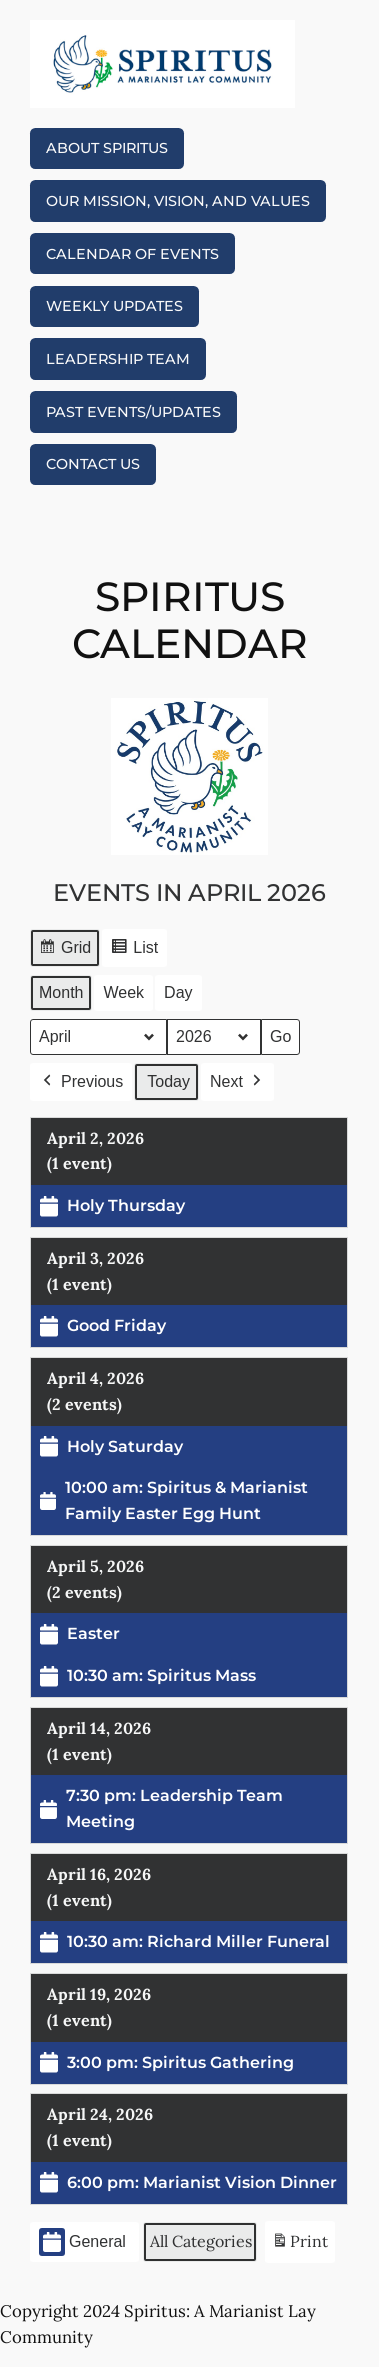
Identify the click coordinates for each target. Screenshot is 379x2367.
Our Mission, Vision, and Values (178, 201)
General (82, 2242)
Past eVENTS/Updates (133, 412)
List (135, 950)
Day (178, 992)
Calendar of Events (132, 254)
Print (299, 2245)
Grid (64, 950)
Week (124, 992)
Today (169, 1080)
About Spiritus (107, 148)
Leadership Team (118, 359)
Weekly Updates (114, 306)
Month (61, 992)
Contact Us (93, 464)
